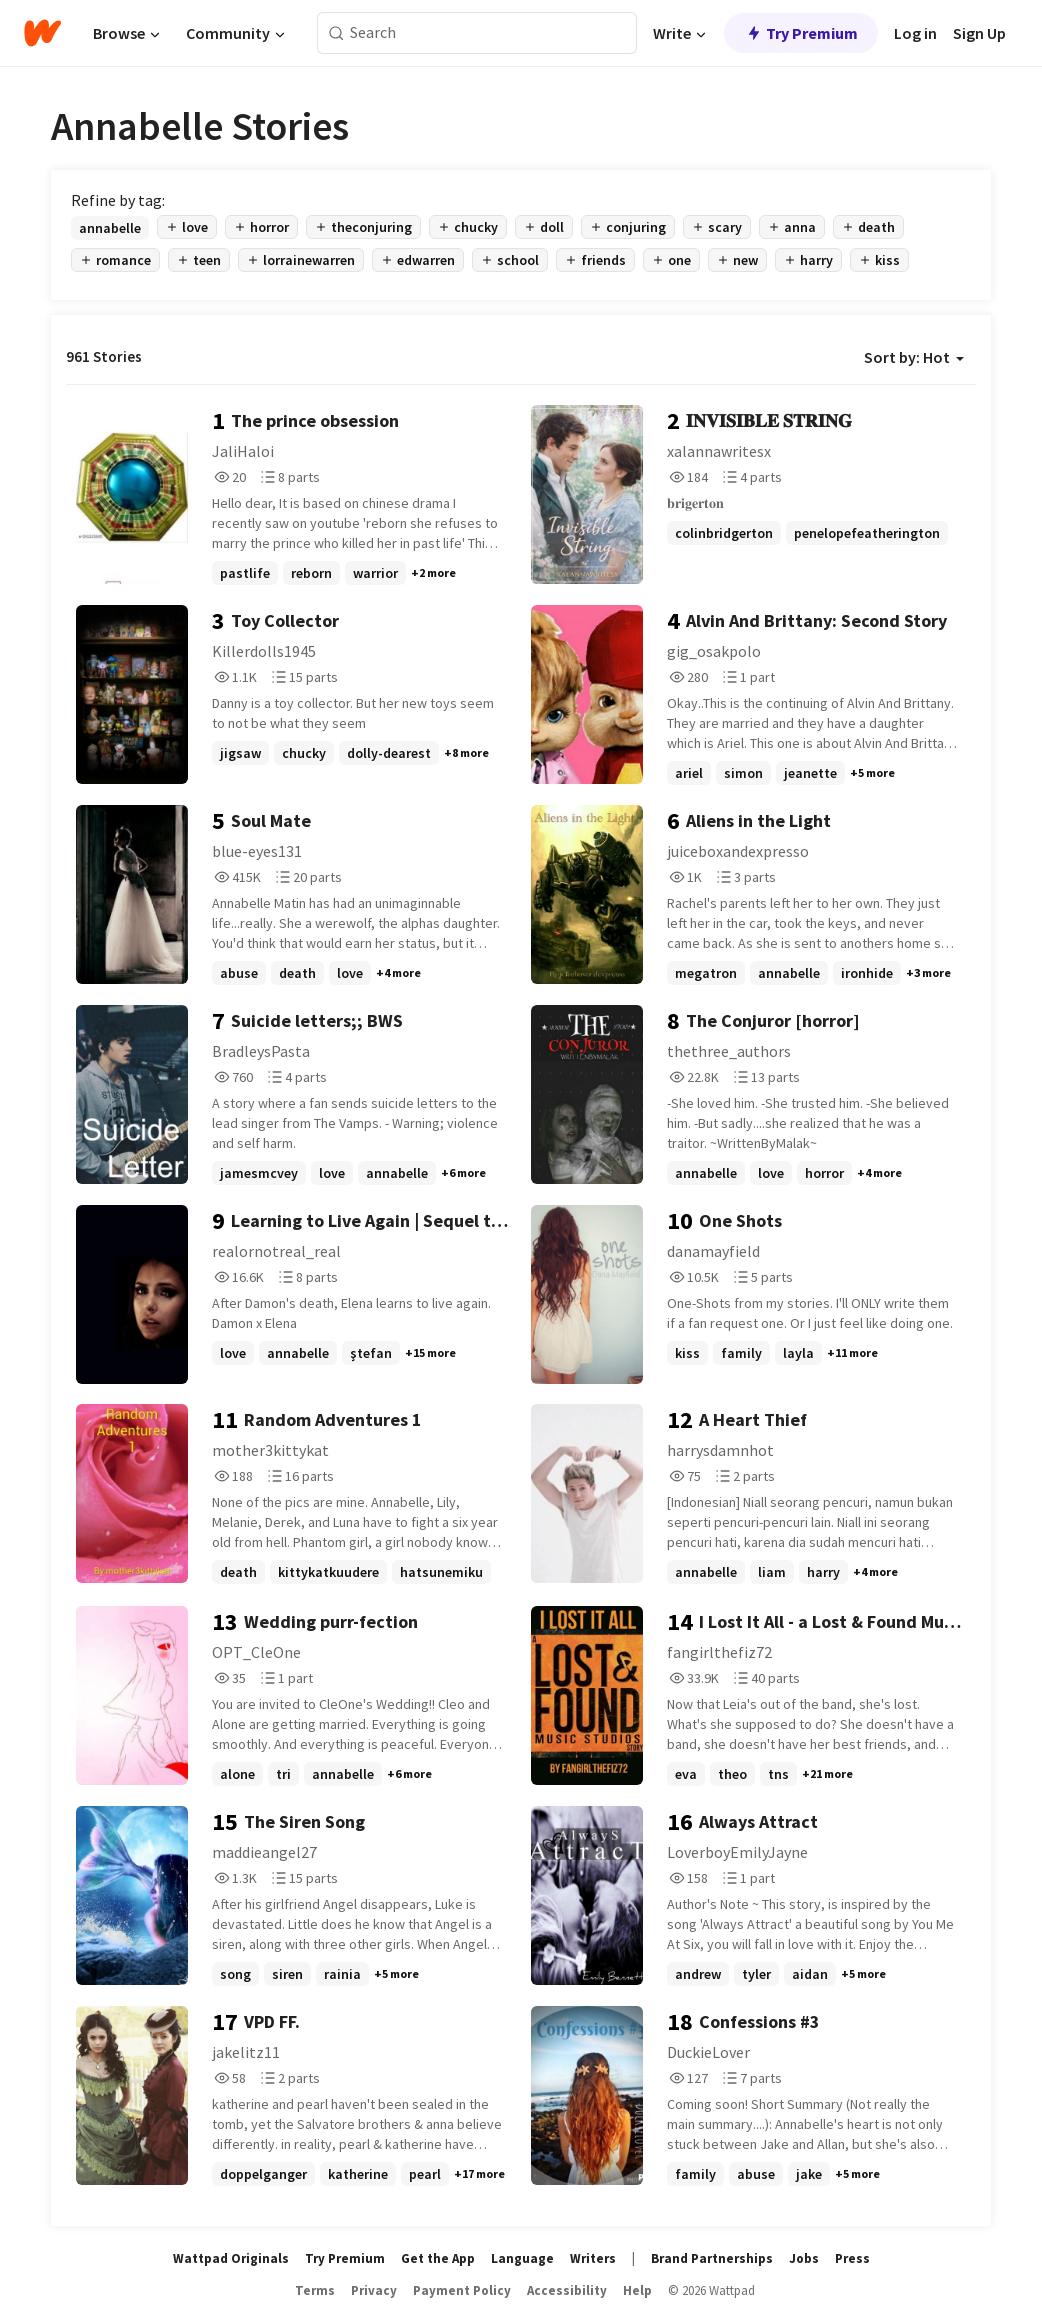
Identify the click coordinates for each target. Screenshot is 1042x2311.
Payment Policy (462, 2290)
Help (637, 2290)
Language (522, 2258)
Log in (915, 33)
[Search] (336, 33)
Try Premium (801, 33)
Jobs (804, 2258)
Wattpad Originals (231, 2258)
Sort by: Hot (914, 357)
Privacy (374, 2290)
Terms (315, 2290)
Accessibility (567, 2290)
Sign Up (979, 33)
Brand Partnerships (712, 2258)
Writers (593, 2258)
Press (852, 2258)
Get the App (438, 2258)
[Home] (42, 33)
